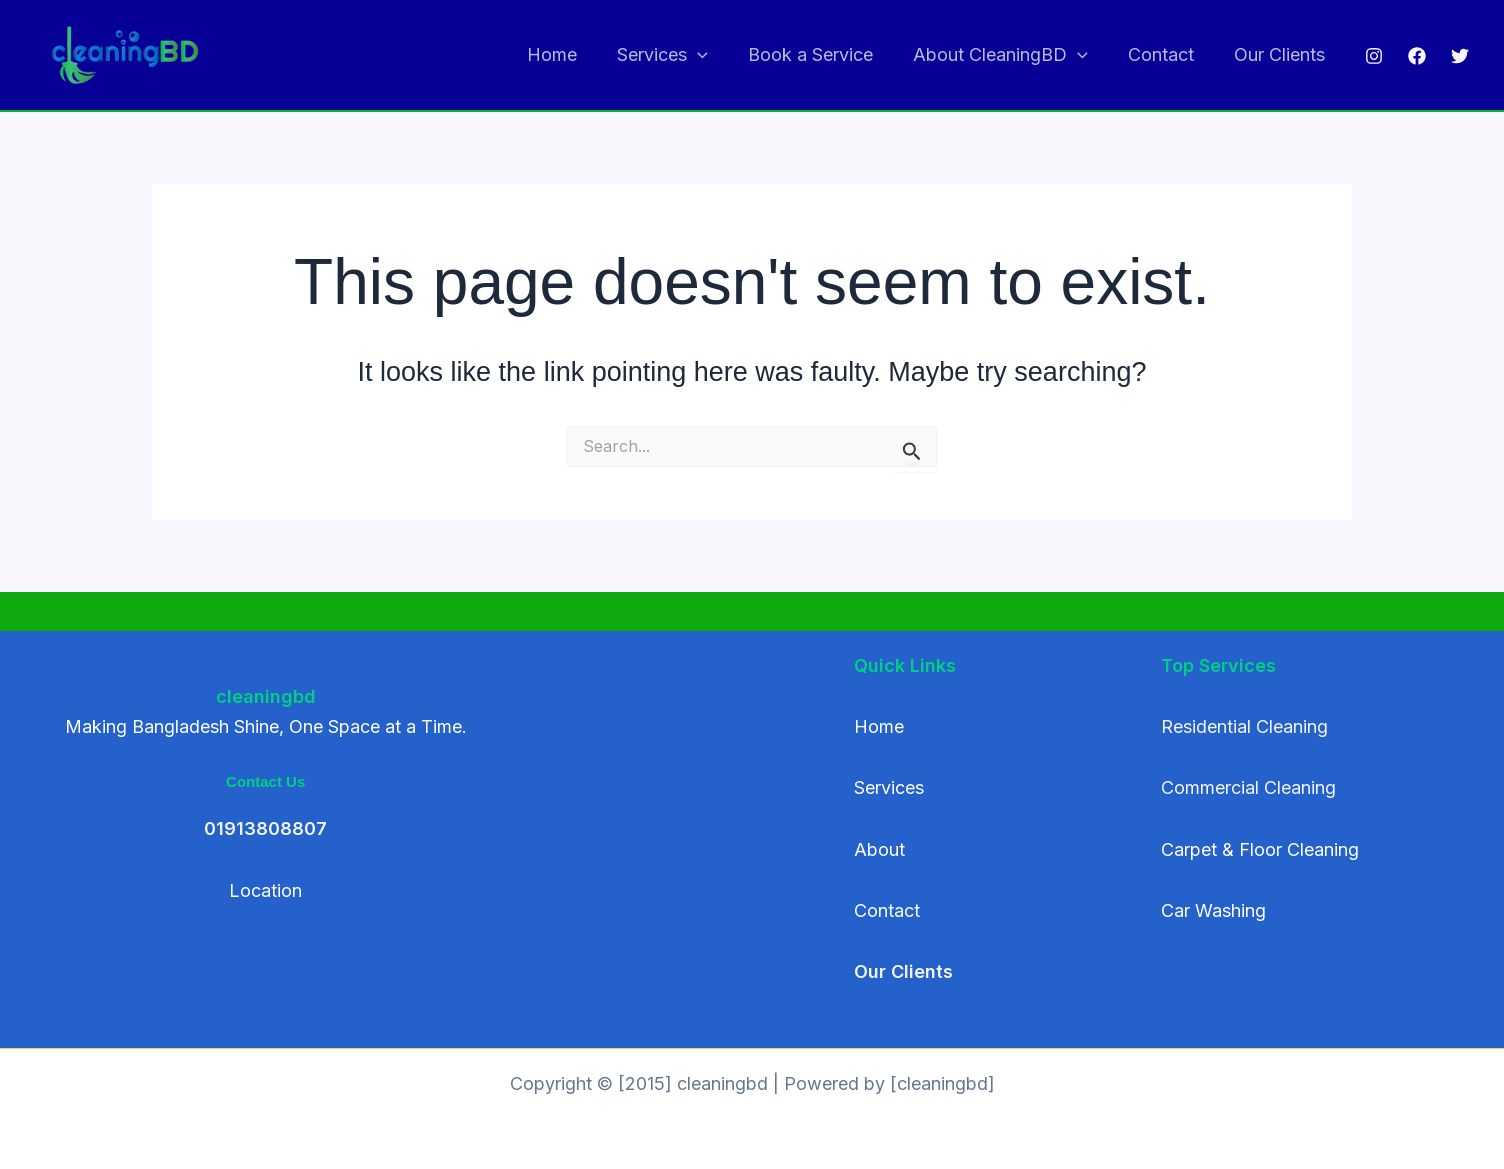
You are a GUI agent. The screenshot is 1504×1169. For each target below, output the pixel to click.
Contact (1167, 54)
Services (680, 55)
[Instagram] (1374, 56)
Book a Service (824, 54)
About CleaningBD (1010, 55)
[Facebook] (1417, 56)
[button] (715, 55)
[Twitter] (1460, 56)
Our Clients (1281, 54)
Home (574, 54)
